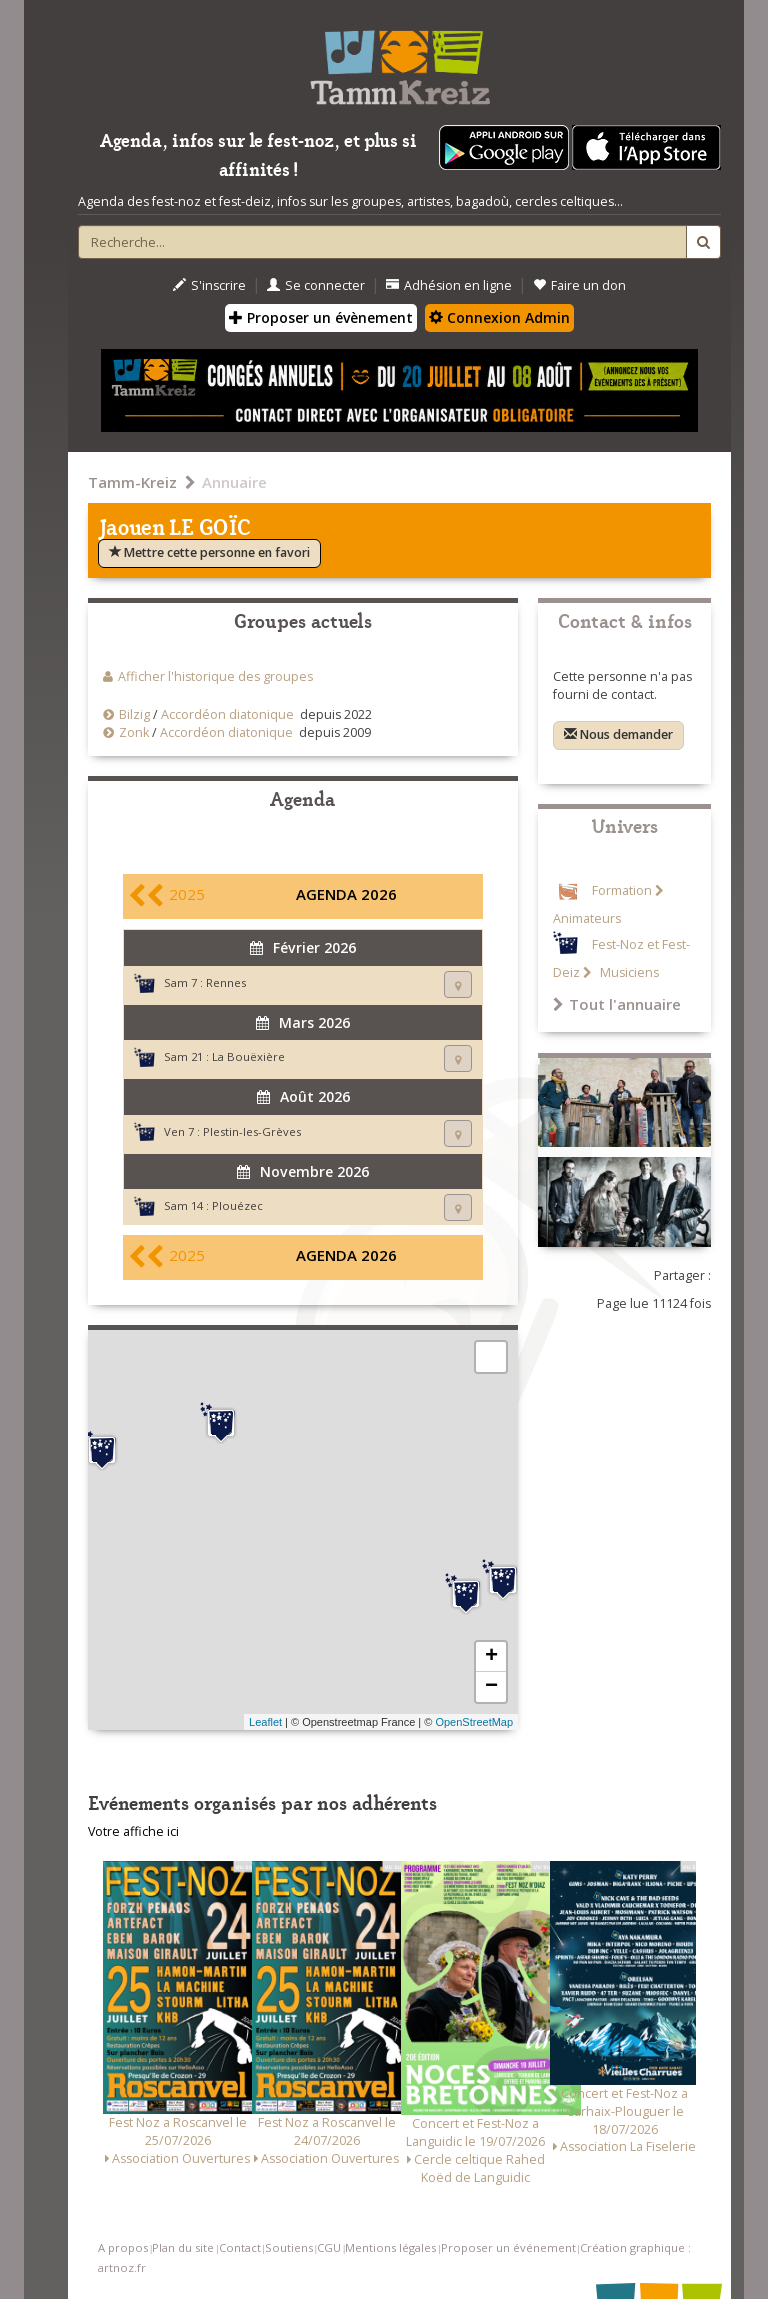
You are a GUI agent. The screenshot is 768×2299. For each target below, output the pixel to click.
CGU (329, 2247)
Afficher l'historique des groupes (215, 676)
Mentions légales (390, 2247)
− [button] (491, 1687)
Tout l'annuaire (617, 1004)
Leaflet (265, 1722)
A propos (123, 2247)
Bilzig (134, 714)
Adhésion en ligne (449, 285)
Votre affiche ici (133, 1831)
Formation (622, 890)
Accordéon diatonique (227, 714)
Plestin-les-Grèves (252, 1131)
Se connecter (316, 285)
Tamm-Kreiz (132, 482)
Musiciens (628, 972)
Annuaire (234, 482)
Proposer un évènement (321, 317)
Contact (240, 2247)
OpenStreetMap (474, 1722)
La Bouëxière (248, 1056)
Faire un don (579, 285)
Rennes (226, 982)
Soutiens (289, 2247)
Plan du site (183, 2247)
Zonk (134, 732)
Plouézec (237, 1205)
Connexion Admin (499, 317)
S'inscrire (209, 285)
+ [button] (491, 1657)
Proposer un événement (508, 2247)
